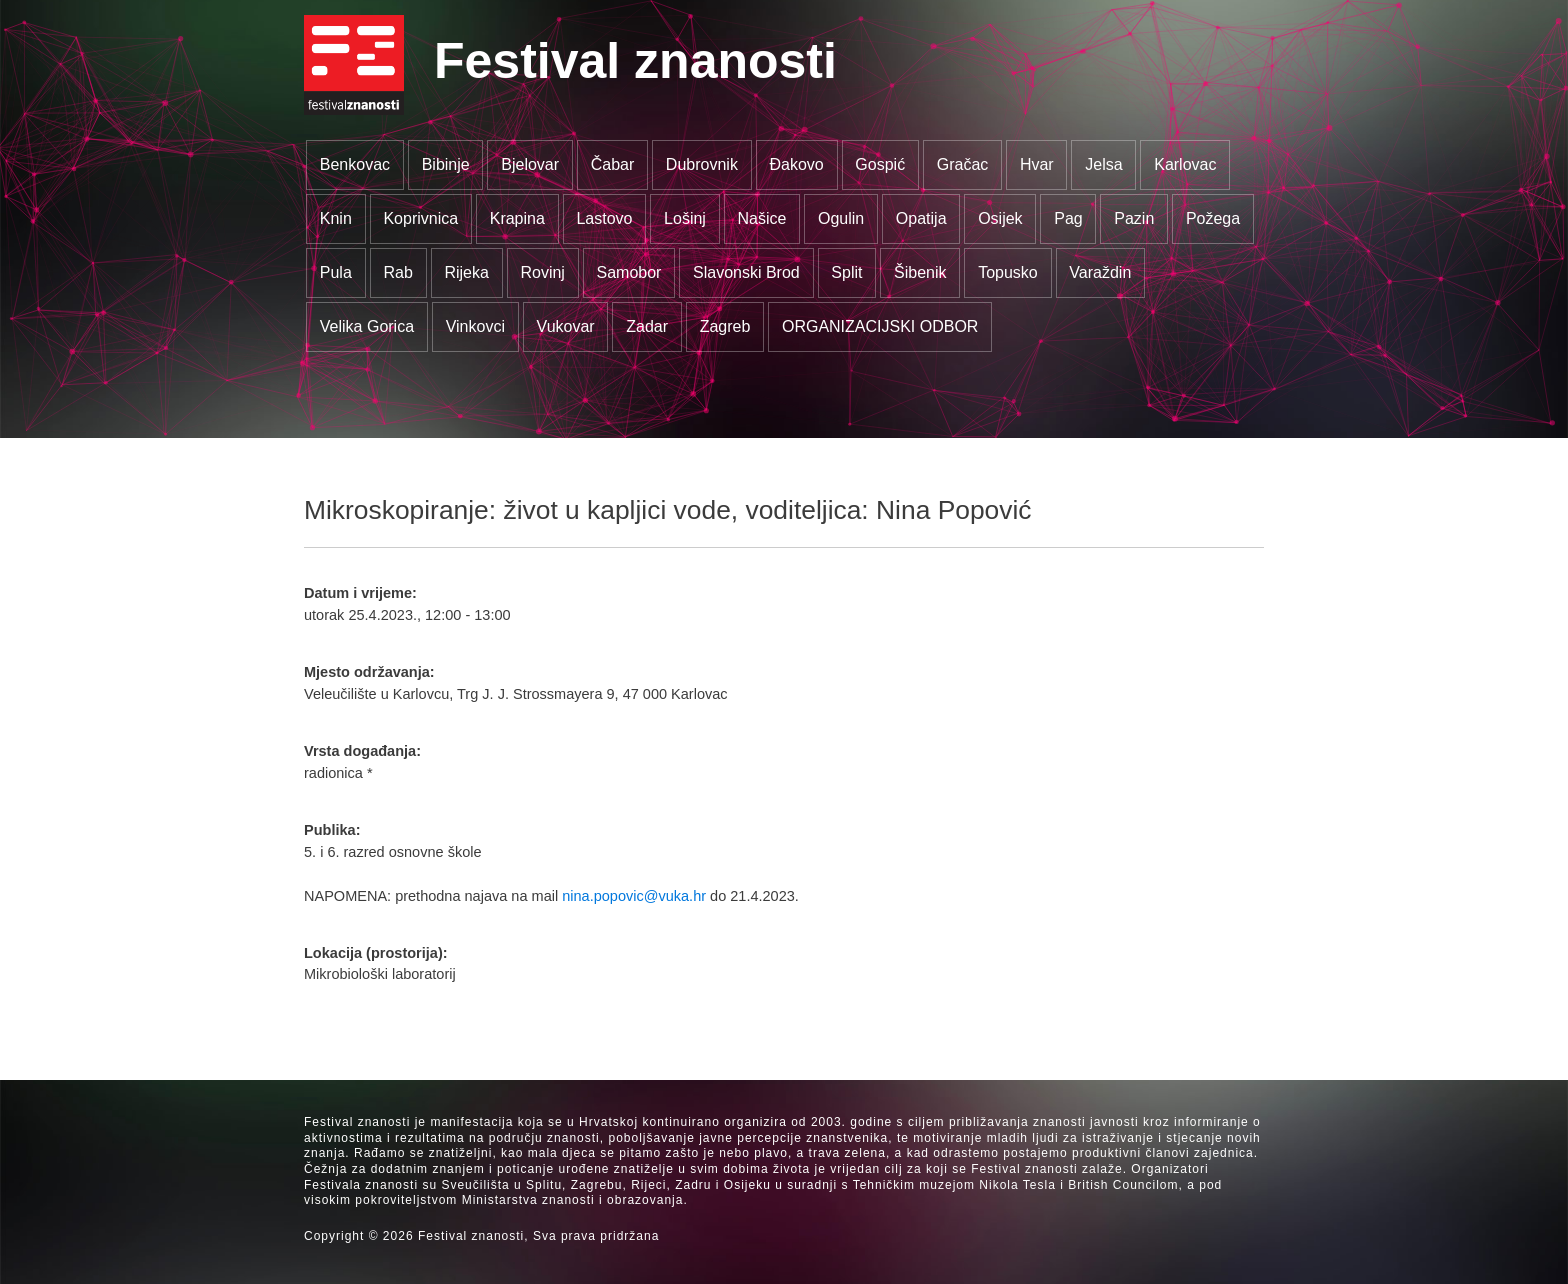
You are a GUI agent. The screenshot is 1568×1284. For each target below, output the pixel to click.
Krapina (517, 218)
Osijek (1000, 218)
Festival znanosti (635, 61)
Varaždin (1100, 272)
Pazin (1134, 218)
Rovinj (542, 272)
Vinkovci (475, 326)
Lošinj (685, 218)
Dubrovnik (702, 164)
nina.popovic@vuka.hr (634, 896)
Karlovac (1185, 164)
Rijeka (466, 272)
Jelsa (1103, 164)
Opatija (921, 218)
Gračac (963, 164)
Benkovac (355, 164)
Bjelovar (530, 164)
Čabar (613, 164)
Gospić (880, 164)
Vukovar (566, 326)
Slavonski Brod (746, 272)
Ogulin (841, 218)
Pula (336, 272)
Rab (397, 272)
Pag (1068, 218)
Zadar (647, 326)
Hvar (1037, 164)
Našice (762, 218)
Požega (1213, 218)
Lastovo (604, 218)
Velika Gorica (367, 326)
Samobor (629, 272)
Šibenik (920, 272)
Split (846, 272)
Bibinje (446, 164)
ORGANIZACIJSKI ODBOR (880, 326)
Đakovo (796, 164)
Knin (336, 218)
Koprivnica (420, 218)
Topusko (1008, 272)
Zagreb (725, 326)
